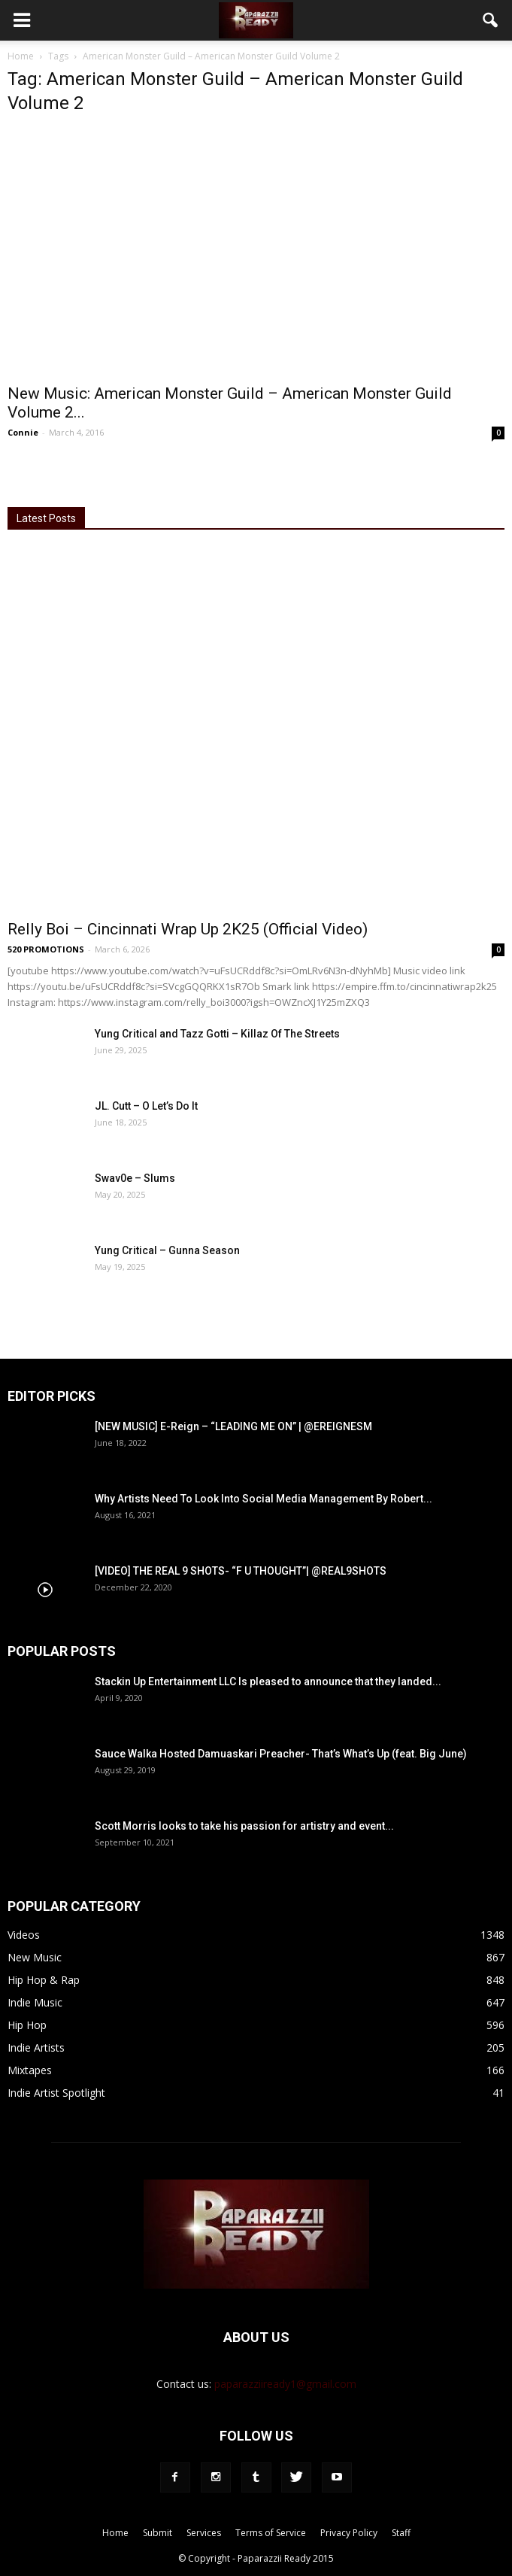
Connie (23, 432)
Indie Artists (36, 2047)
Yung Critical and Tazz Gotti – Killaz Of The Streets (217, 1034)
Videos (24, 1934)
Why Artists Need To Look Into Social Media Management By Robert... (263, 1499)
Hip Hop (27, 2025)
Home (21, 56)
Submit (157, 2532)
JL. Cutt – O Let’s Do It (146, 1106)
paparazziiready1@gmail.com (285, 2384)
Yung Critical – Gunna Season (167, 1250)
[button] (491, 20)
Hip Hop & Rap (44, 1980)
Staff (401, 2532)
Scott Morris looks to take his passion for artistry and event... (244, 1826)
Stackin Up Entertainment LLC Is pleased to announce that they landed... (268, 1681)
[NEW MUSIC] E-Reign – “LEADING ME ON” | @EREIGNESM (233, 1426)
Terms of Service (270, 2532)
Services (203, 2532)
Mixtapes (30, 2070)
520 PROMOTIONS (46, 949)
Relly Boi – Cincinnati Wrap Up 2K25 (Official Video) (188, 929)
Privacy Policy (348, 2532)
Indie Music (35, 2002)
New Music (35, 1957)
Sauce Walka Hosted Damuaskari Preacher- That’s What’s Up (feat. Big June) (281, 1754)
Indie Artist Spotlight (56, 2092)
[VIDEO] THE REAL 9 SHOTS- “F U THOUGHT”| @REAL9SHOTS (240, 1571)
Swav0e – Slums (135, 1178)
